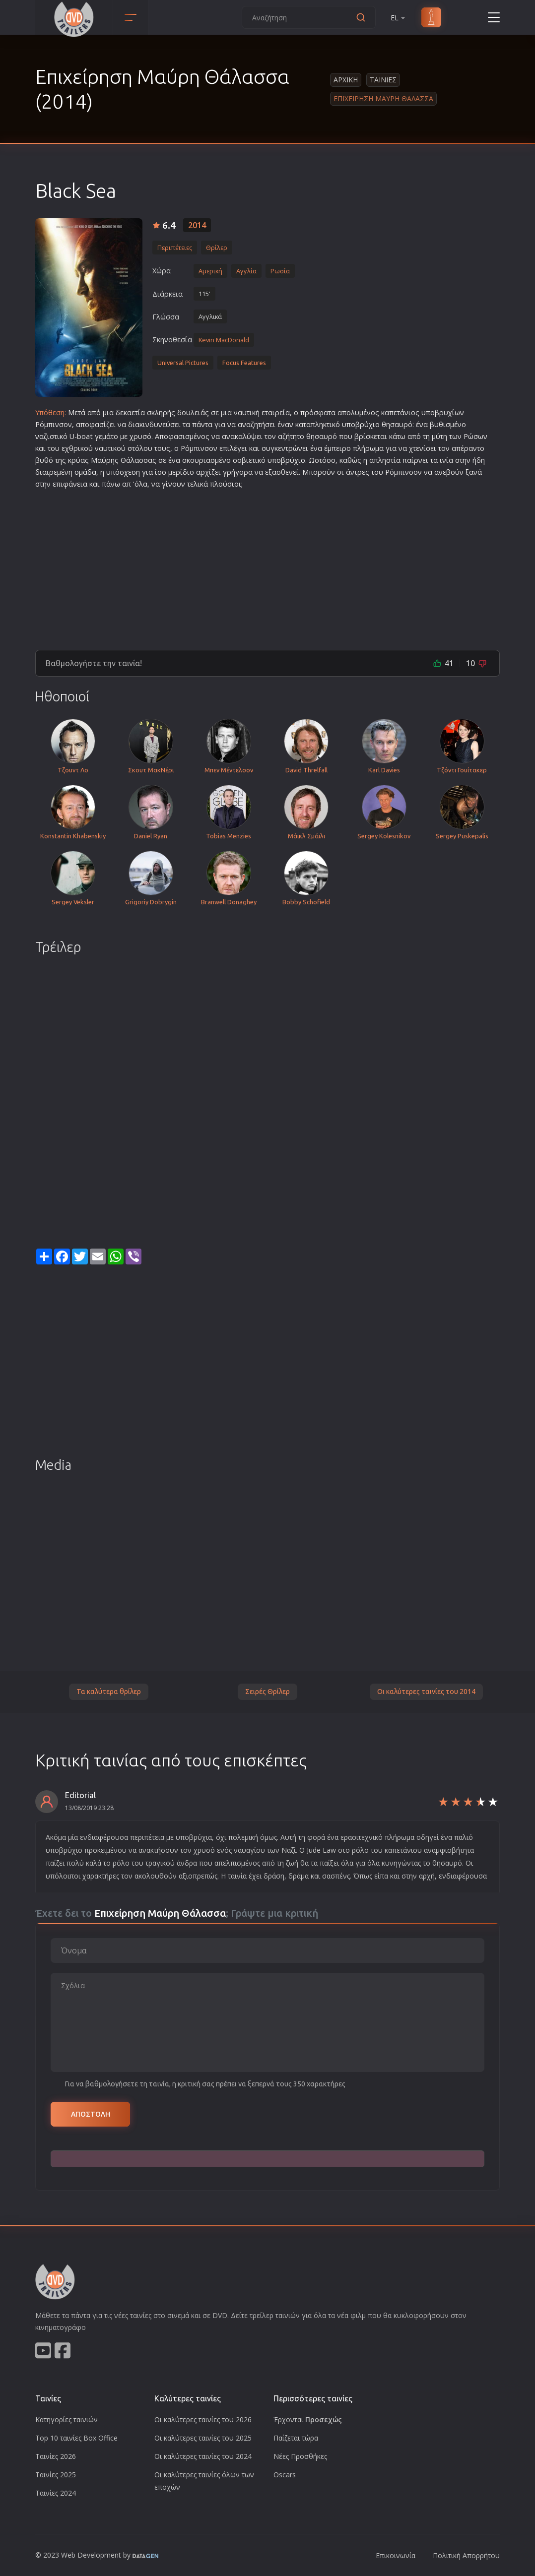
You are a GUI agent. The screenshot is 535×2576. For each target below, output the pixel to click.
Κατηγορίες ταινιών (66, 2419)
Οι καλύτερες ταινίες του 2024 (203, 2456)
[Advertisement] (267, 565)
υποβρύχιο (361, 424)
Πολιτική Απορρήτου (466, 2555)
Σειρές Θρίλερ (267, 1692)
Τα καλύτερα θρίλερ (108, 1692)
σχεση (130, 472)
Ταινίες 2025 (55, 2474)
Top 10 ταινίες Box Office (76, 2438)
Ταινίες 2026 (55, 2456)
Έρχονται (307, 2419)
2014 (197, 225)
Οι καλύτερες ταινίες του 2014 (426, 1692)
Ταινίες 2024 (55, 2493)
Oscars (284, 2474)
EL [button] (398, 17)
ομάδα (85, 472)
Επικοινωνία (395, 2555)
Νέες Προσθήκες (300, 2456)
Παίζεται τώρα (295, 2438)
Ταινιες (383, 79)
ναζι (42, 436)
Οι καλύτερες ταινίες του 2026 (203, 2419)
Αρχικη (346, 79)
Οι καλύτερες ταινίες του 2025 (203, 2438)
